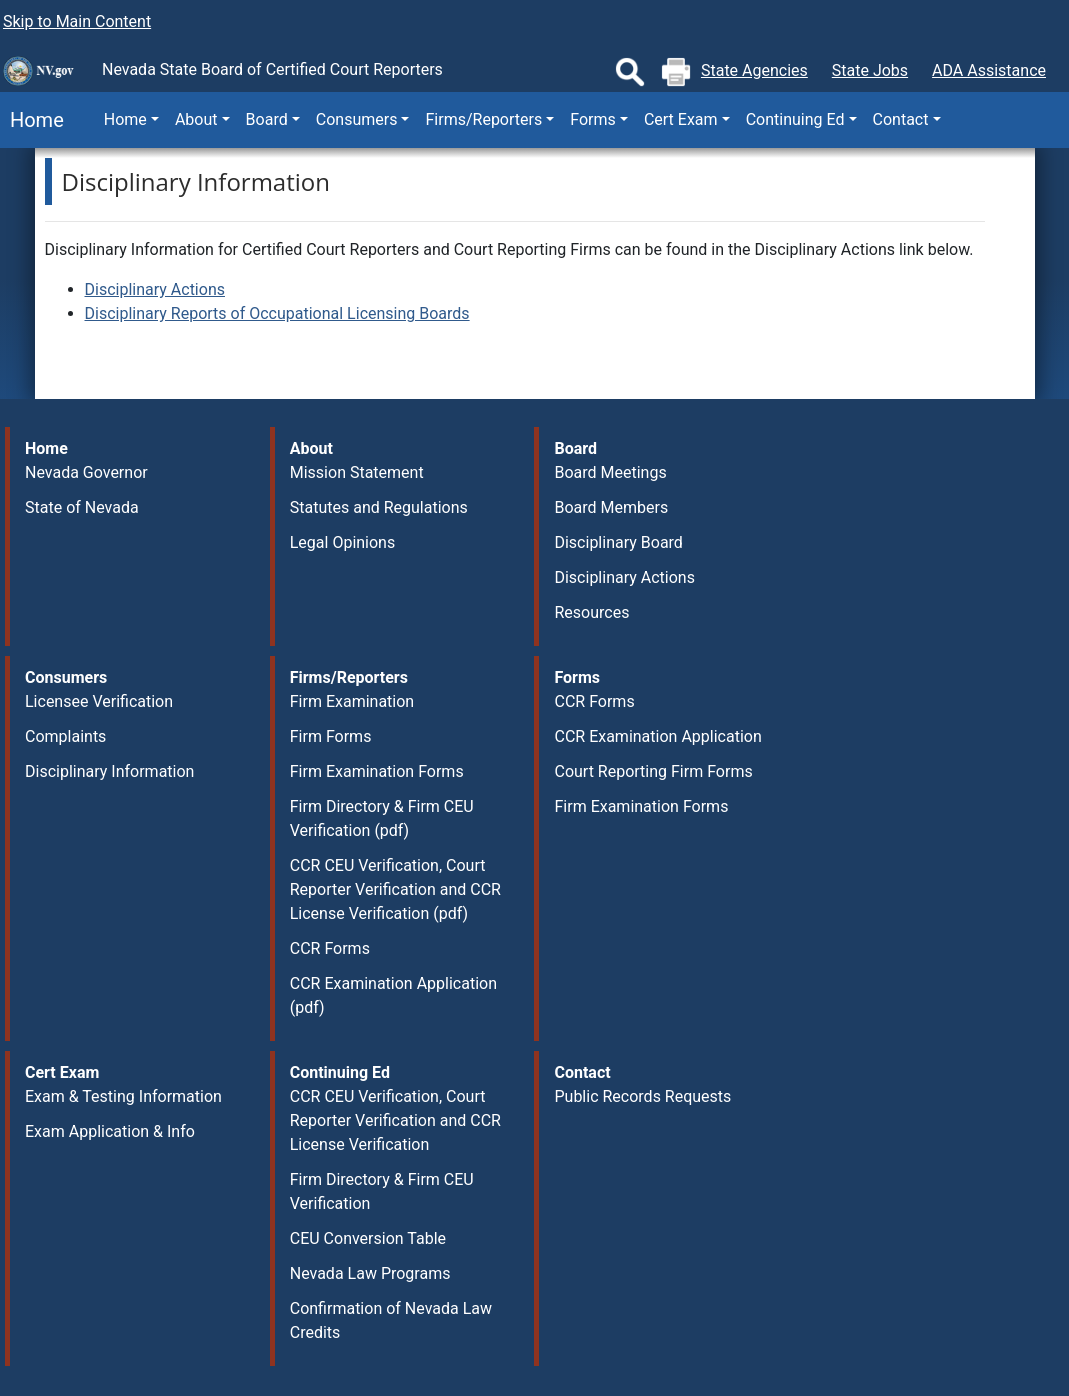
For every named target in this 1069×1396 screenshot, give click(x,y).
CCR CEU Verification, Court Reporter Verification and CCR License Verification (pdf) (395, 889)
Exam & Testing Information (123, 1096)
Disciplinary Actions (155, 289)
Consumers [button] (357, 119)
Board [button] (267, 119)
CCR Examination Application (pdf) (393, 995)
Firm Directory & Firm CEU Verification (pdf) (382, 818)
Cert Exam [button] (681, 119)
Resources (591, 612)
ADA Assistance (989, 70)
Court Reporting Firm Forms (653, 771)
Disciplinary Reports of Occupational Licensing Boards (277, 313)
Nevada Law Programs (370, 1273)
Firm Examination (352, 701)
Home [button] (125, 119)
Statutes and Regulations (379, 507)
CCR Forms (330, 948)
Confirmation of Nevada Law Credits (391, 1320)
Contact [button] (901, 119)
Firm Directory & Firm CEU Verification (382, 1191)
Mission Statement (357, 472)
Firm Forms (331, 736)
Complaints (65, 736)
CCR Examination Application (657, 736)
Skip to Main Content (77, 21)
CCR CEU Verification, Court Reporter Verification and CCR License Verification (395, 1120)
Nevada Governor (86, 472)
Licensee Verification (99, 701)
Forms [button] (593, 119)
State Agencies (754, 70)
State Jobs (870, 70)
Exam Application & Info (110, 1131)
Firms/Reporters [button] (483, 119)
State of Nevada (82, 507)
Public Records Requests (642, 1096)
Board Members (611, 507)
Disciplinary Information (109, 771)
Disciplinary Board (618, 542)
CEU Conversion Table (368, 1238)
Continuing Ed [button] (795, 119)
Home (32, 120)
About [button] (196, 119)
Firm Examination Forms (377, 771)
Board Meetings (610, 472)
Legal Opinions (342, 542)
